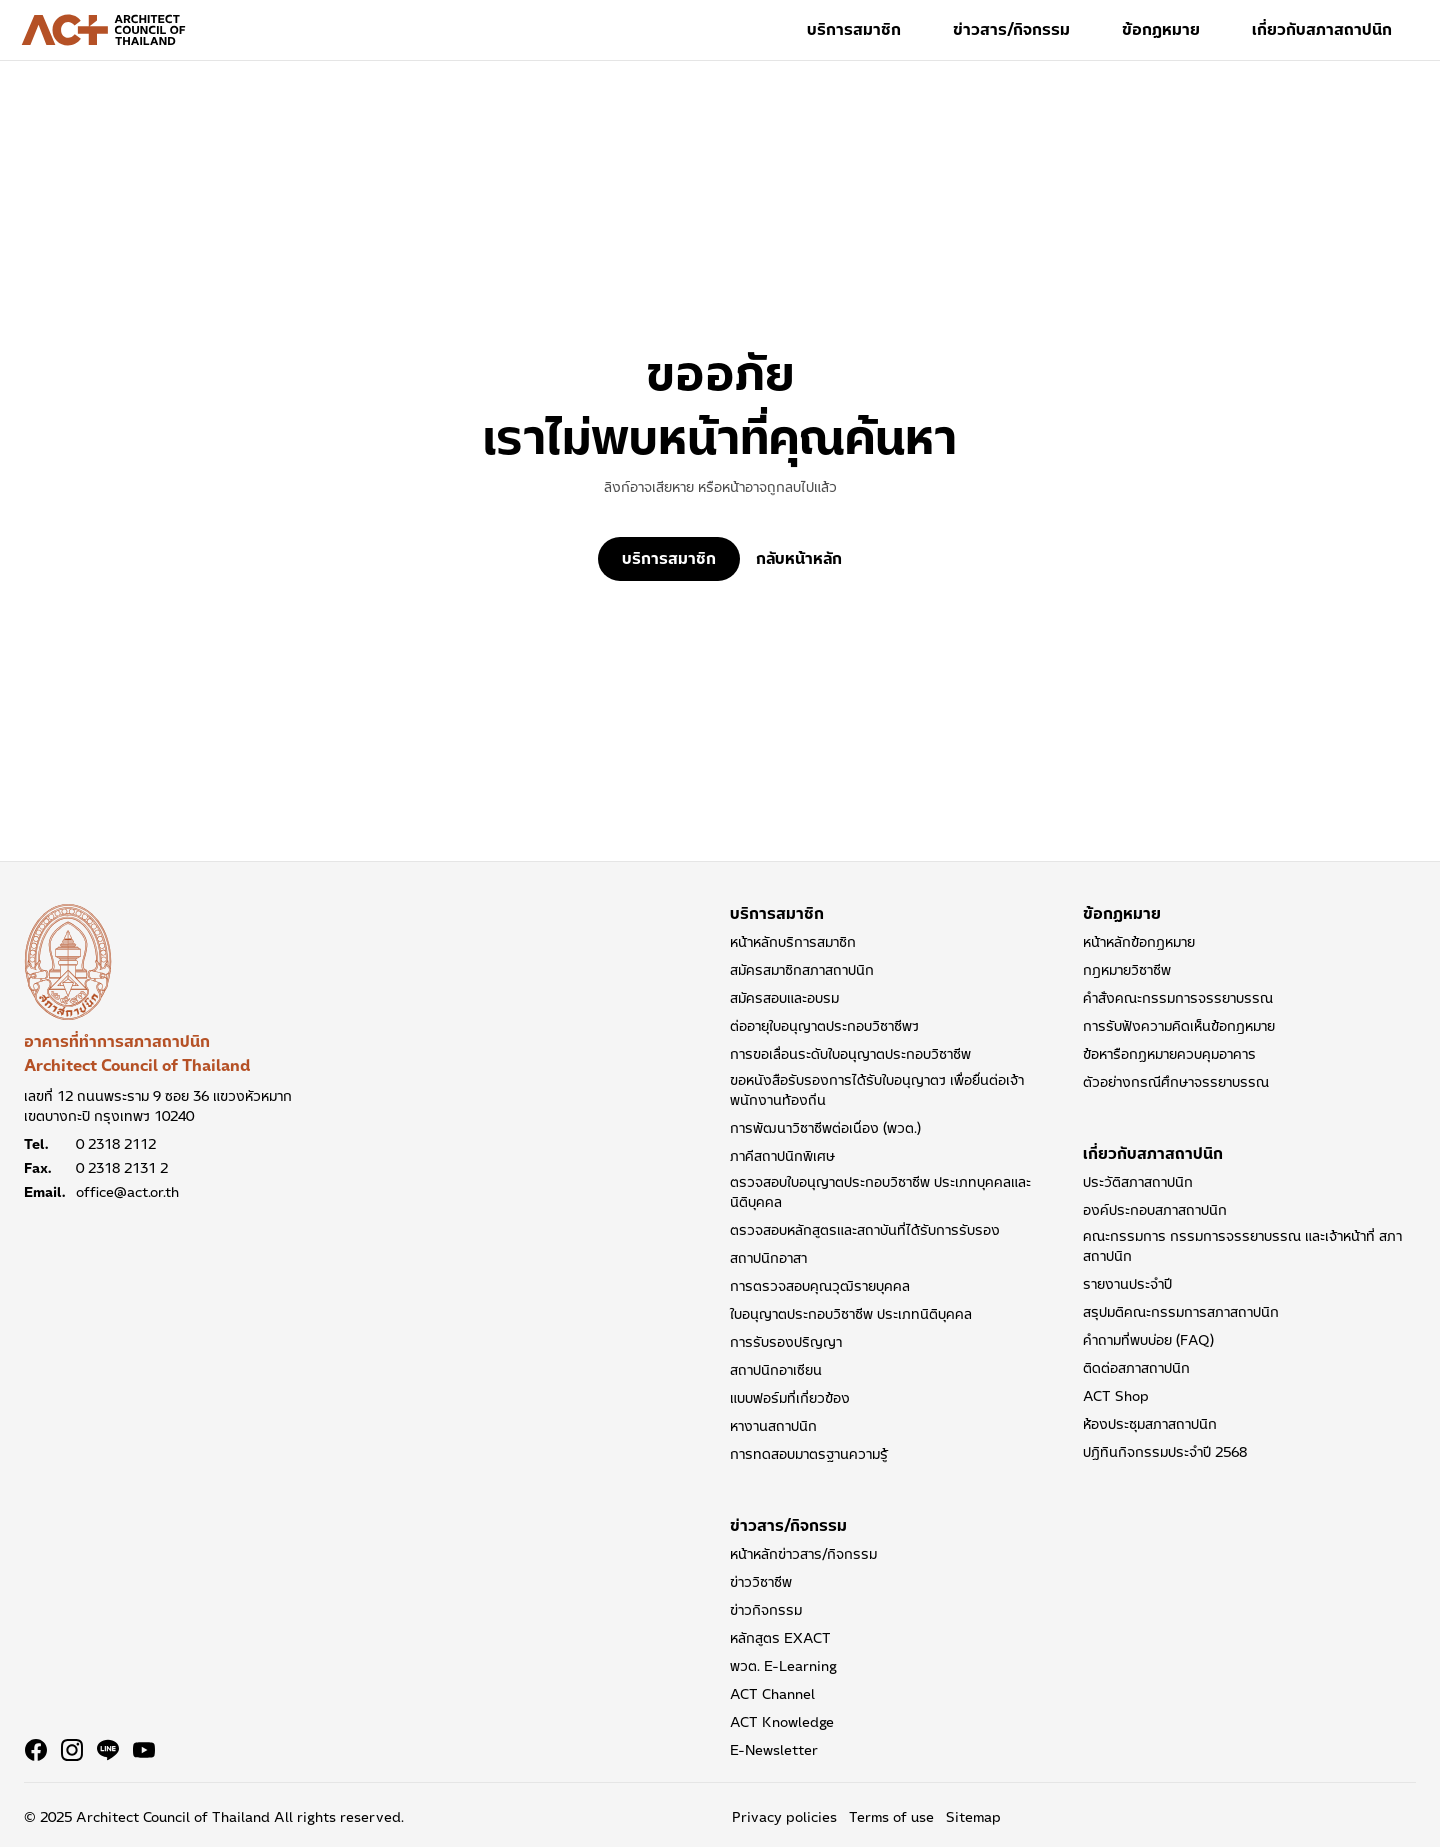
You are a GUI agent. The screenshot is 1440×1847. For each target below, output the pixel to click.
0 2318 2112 (116, 1144)
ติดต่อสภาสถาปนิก (1136, 1368)
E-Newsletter (774, 1750)
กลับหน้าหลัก (799, 559)
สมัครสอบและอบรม (784, 998)
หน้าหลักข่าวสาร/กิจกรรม (803, 1554)
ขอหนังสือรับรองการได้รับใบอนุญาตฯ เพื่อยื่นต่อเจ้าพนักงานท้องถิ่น (877, 1090)
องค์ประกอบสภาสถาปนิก (1155, 1210)
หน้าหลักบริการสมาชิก (793, 942)
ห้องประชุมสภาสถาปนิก (1150, 1424)
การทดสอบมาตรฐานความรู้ (809, 1454)
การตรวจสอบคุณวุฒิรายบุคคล (820, 1286)
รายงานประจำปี (1127, 1284)
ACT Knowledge (782, 1722)
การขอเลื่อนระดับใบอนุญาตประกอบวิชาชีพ (850, 1054)
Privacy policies (784, 1817)
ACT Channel (772, 1694)
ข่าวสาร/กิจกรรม (1011, 29)
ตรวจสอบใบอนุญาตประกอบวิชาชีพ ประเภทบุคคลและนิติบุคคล (880, 1192)
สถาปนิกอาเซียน (776, 1370)
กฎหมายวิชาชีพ (1127, 970)
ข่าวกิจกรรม (766, 1610)
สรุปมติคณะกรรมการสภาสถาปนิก (1181, 1312)
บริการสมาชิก (854, 29)
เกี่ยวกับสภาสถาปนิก (1322, 29)
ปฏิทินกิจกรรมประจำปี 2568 (1165, 1452)
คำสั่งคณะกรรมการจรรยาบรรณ (1178, 998)
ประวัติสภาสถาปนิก (1138, 1182)
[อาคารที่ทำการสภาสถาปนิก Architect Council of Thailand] (68, 962)
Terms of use (891, 1817)
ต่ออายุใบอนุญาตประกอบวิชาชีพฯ (824, 1026)
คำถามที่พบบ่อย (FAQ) (1148, 1340)
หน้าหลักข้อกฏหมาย (1139, 942)
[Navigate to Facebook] (36, 1750)
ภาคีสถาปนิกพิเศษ (782, 1156)
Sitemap (973, 1817)
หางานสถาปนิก (773, 1426)
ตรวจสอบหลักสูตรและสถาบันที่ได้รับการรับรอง (865, 1230)
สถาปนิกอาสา (768, 1258)
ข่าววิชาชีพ (761, 1582)
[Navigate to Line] (108, 1750)
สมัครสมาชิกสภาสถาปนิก (802, 970)
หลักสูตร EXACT (780, 1638)
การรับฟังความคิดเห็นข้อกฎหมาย (1179, 1026)
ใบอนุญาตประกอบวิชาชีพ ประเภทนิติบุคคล (851, 1314)
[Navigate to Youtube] (144, 1750)
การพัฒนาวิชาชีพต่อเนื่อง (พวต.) (825, 1128)
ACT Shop (1116, 1396)
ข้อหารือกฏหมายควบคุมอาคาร (1169, 1054)
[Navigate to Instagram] (72, 1750)
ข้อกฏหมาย (1161, 29)
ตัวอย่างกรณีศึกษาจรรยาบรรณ (1176, 1082)
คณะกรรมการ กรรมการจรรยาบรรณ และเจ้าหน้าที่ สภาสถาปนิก (1242, 1246)
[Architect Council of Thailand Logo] (104, 30)
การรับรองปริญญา (786, 1342)
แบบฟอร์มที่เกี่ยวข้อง (790, 1398)
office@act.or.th (127, 1192)
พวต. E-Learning (783, 1666)
